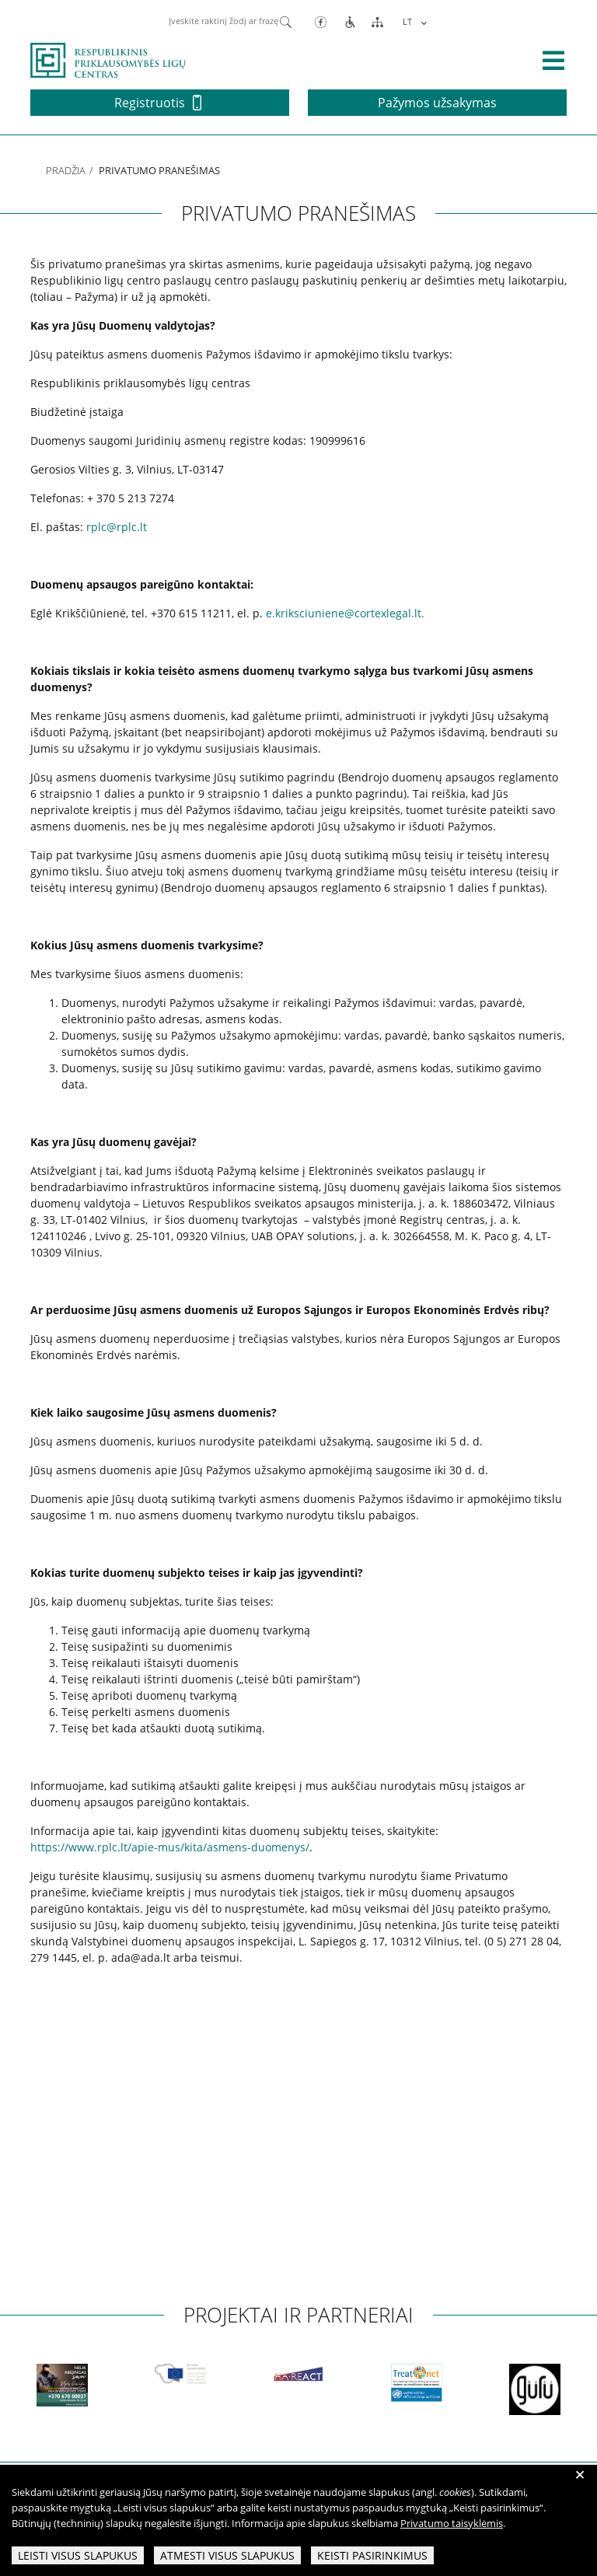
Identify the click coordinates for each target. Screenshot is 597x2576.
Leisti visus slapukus (78, 2555)
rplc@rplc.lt (116, 526)
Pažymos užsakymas (437, 102)
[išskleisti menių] (553, 60)
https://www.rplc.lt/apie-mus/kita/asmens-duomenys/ (169, 1847)
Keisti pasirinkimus (372, 2555)
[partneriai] (145, 2385)
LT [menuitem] (407, 21)
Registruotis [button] (158, 102)
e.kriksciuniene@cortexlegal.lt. (345, 613)
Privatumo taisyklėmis (451, 2523)
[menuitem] (412, 21)
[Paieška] (286, 21)
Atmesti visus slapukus (227, 2555)
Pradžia (66, 170)
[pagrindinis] (108, 59)
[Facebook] (320, 21)
